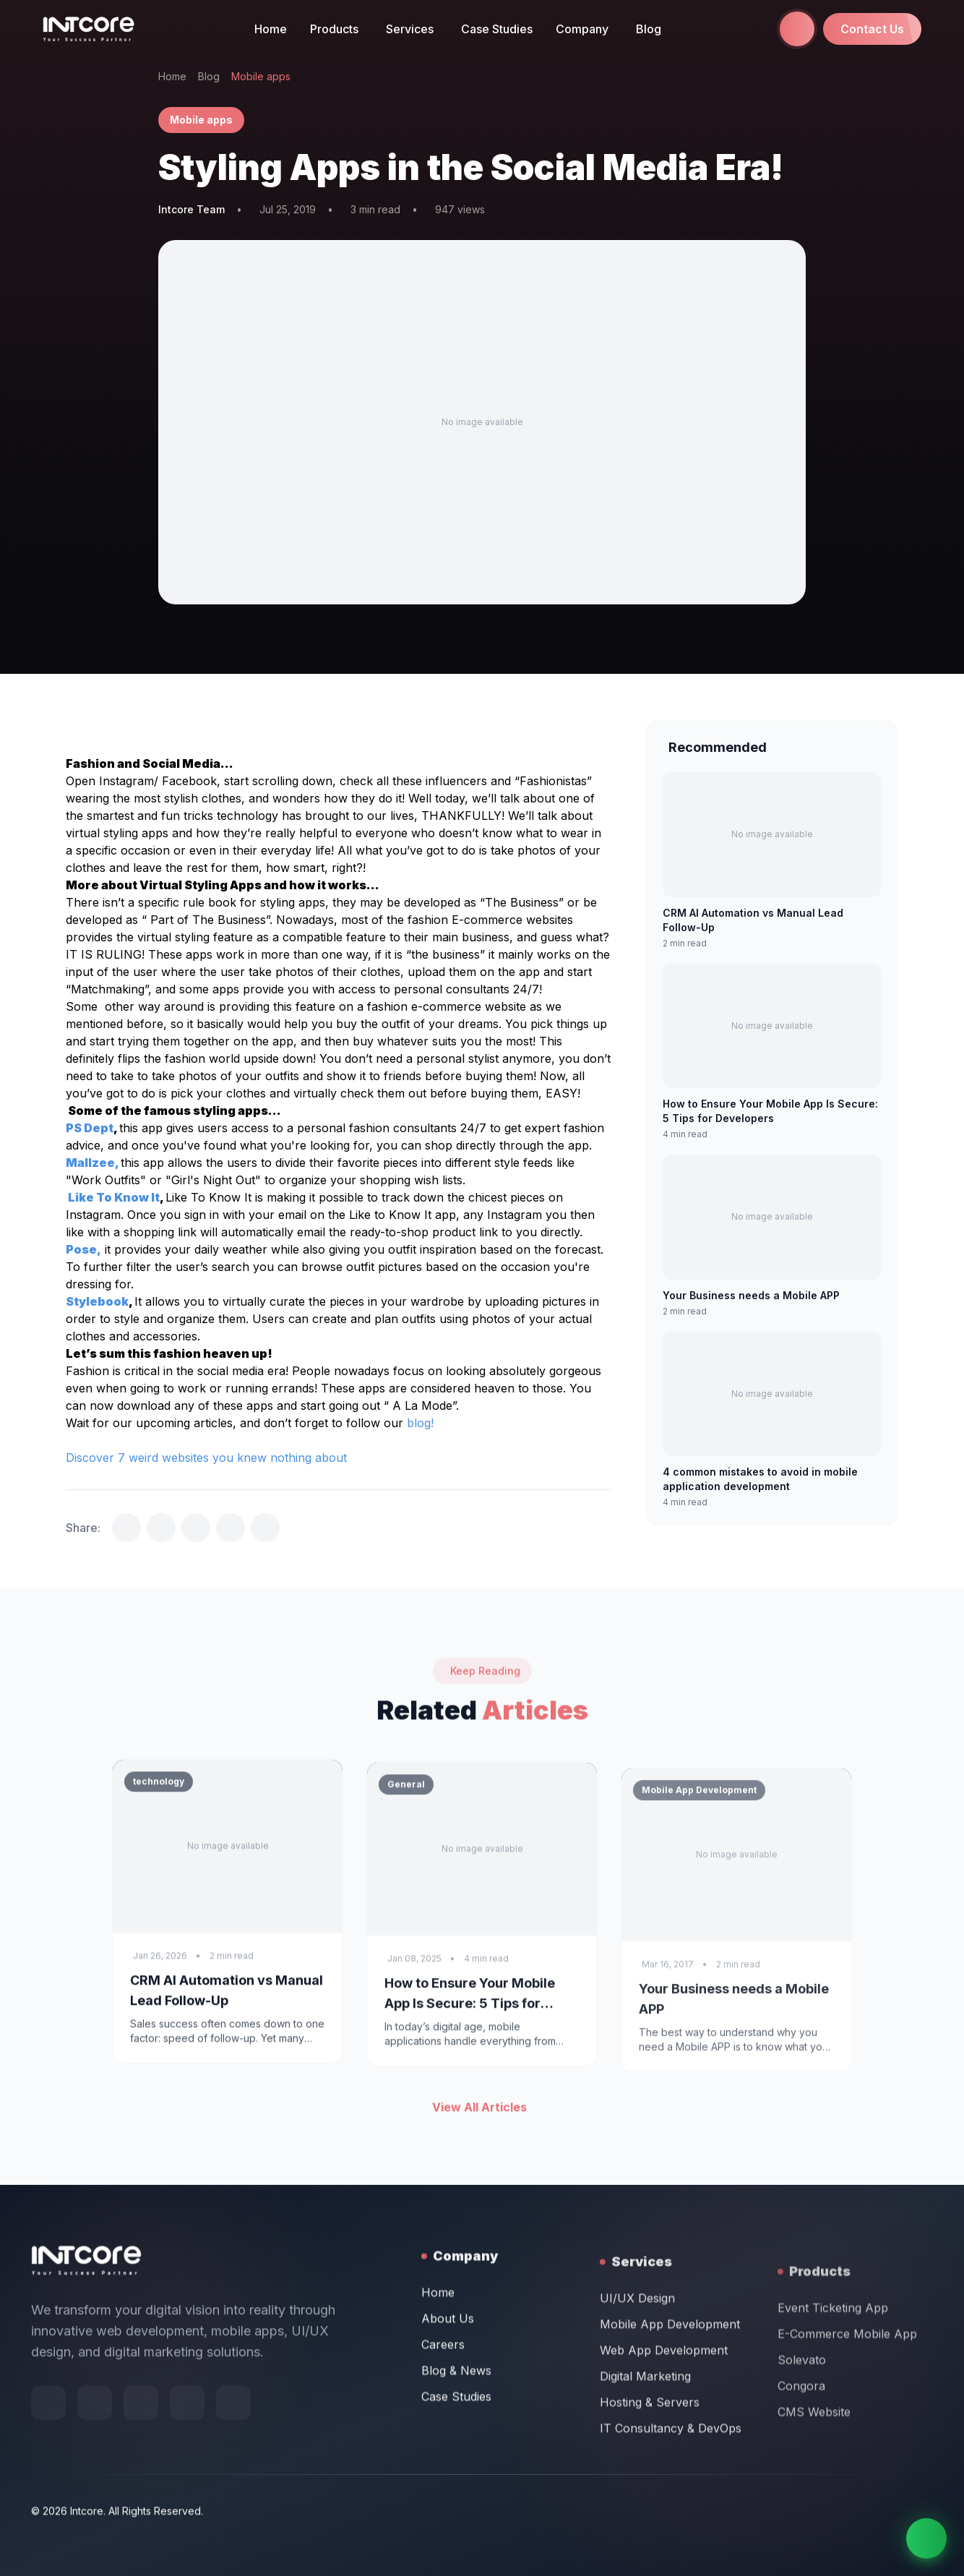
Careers (443, 2448)
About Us (447, 2422)
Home (270, 29)
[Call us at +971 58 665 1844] (797, 29)
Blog (648, 29)
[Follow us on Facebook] (48, 2446)
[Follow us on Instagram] (187, 2446)
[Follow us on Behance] (94, 2446)
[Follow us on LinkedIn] (233, 2446)
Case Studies (497, 29)
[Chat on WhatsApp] (926, 2538)
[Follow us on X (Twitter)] (141, 2446)
